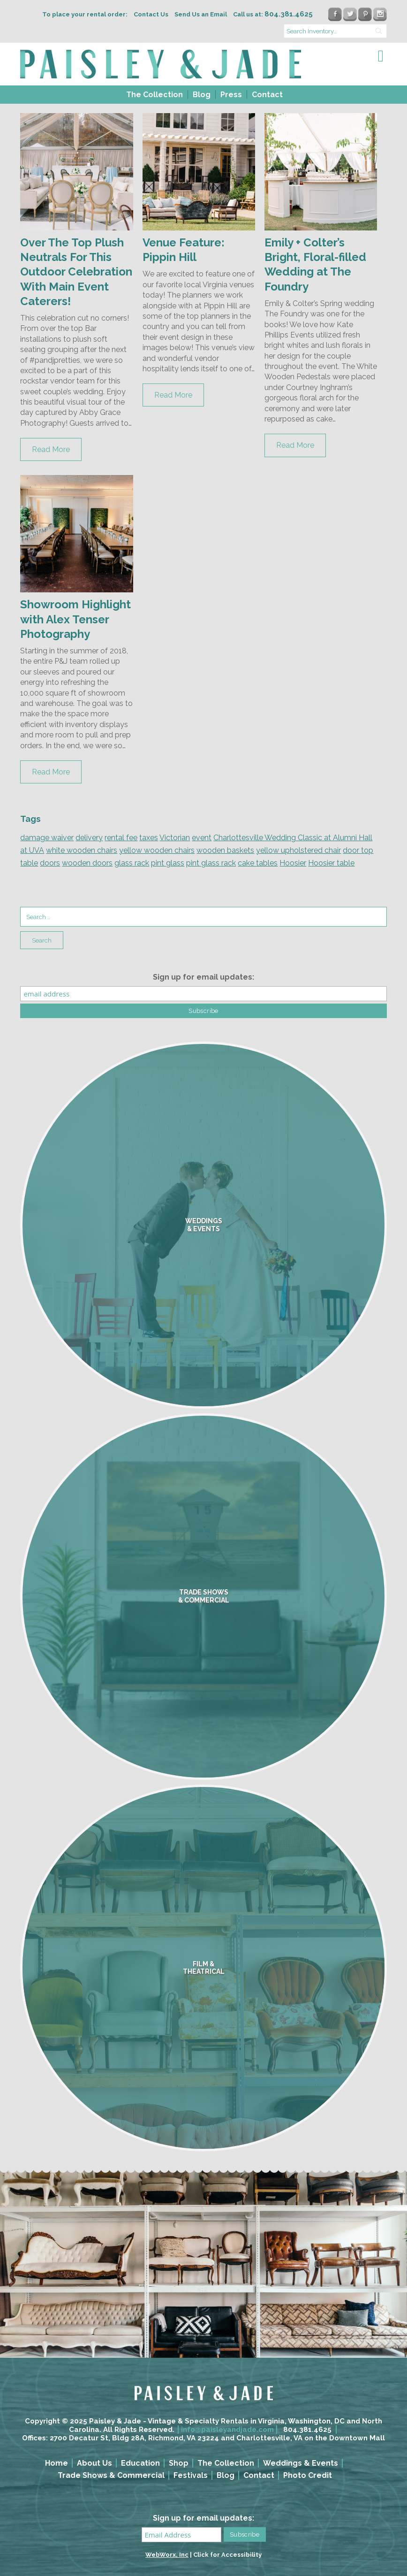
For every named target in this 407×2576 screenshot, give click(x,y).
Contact (267, 94)
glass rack (131, 863)
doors (50, 863)
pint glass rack (211, 863)
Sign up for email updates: (203, 977)
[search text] (335, 31)
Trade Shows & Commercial (111, 2475)
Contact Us (151, 14)
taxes (148, 837)
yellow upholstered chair (298, 850)
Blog (202, 94)
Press (231, 94)
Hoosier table (331, 863)
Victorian (174, 837)
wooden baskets (225, 850)
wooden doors (87, 863)
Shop (178, 2463)
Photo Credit (307, 2475)
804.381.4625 (307, 2429)
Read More (51, 449)
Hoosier (292, 863)
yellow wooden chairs (157, 850)
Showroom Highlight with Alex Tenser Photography (75, 619)
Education (140, 2463)
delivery (89, 837)
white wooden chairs (81, 850)
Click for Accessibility (227, 2554)
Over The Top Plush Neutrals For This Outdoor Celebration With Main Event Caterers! (76, 272)
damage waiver (47, 837)
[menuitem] (153, 94)
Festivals (190, 2475)
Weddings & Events (300, 2463)
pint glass (167, 863)
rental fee (121, 837)
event (201, 837)
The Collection (154, 94)
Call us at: (273, 14)
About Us (94, 2463)
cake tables (258, 863)
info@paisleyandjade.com (227, 2429)
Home (56, 2463)
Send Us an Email (200, 14)
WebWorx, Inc (166, 2554)
